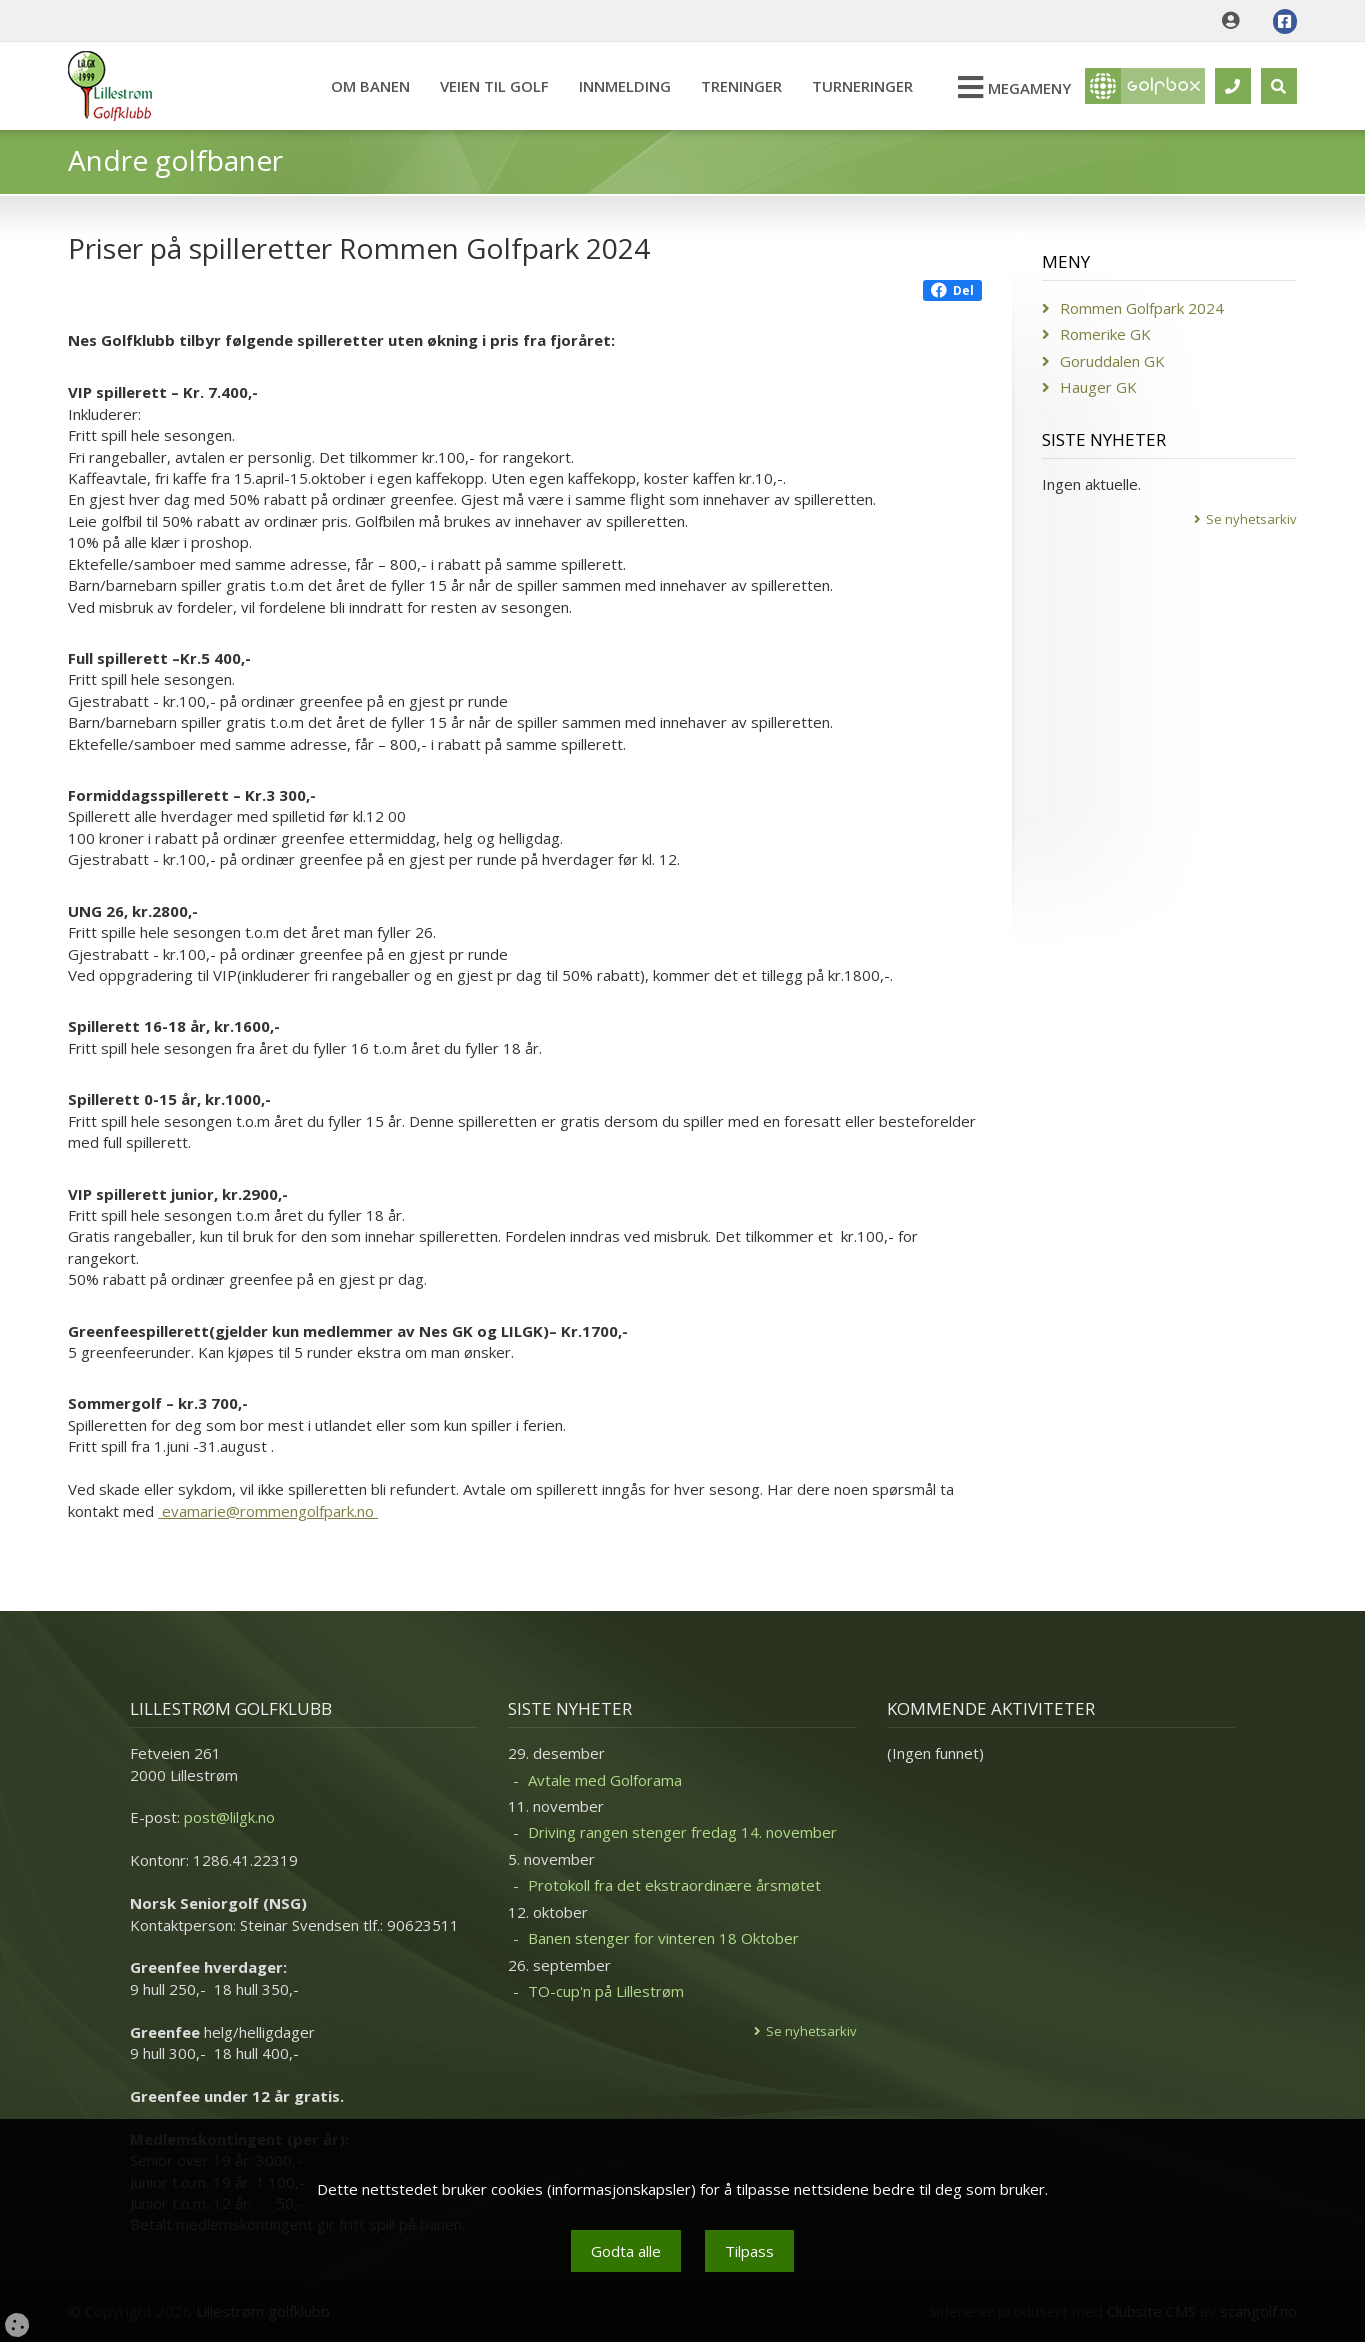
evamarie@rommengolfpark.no (268, 1511)
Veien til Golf (494, 86)
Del (952, 290)
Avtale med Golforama (605, 1780)
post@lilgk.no (229, 1817)
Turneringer (862, 86)
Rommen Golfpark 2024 (1142, 308)
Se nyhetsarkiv (1251, 519)
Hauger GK (1098, 387)
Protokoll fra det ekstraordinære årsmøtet (674, 1885)
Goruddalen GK (1112, 361)
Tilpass (749, 2251)
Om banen (370, 86)
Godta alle (626, 2251)
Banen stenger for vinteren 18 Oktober (663, 1938)
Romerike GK (1105, 334)
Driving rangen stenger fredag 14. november (682, 1832)
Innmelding (625, 86)
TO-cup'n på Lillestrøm (606, 1991)
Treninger (741, 86)
